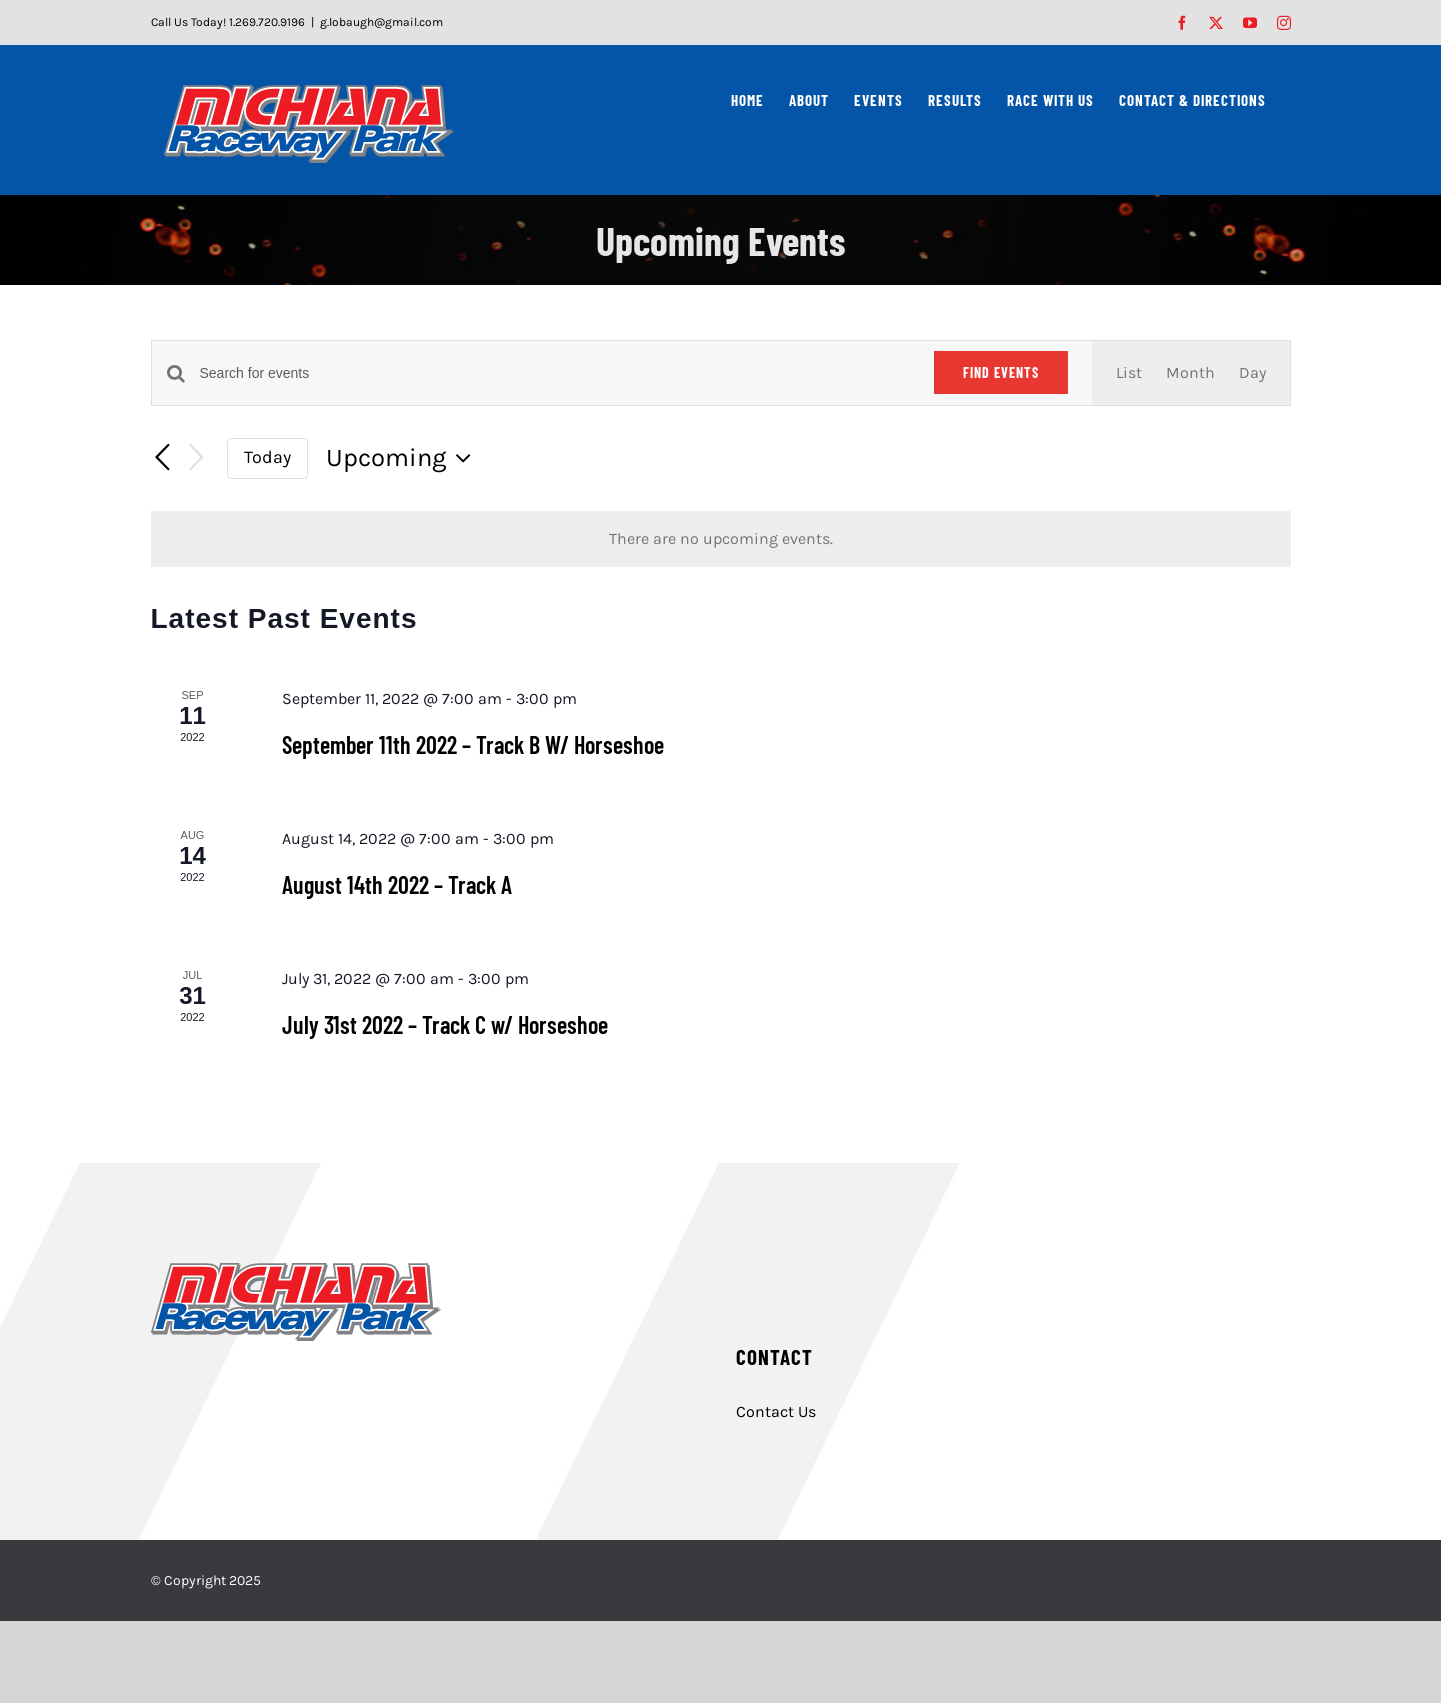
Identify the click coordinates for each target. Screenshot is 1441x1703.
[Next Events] (197, 458)
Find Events (1001, 372)
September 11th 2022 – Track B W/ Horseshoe (473, 744)
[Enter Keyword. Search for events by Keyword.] (555, 373)
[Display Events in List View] (1129, 373)
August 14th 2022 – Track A (397, 884)
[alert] (721, 539)
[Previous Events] (163, 458)
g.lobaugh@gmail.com (381, 22)
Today (267, 457)
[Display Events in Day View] (1252, 373)
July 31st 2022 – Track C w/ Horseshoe (445, 1024)
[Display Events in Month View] (1190, 373)
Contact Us (776, 1411)
